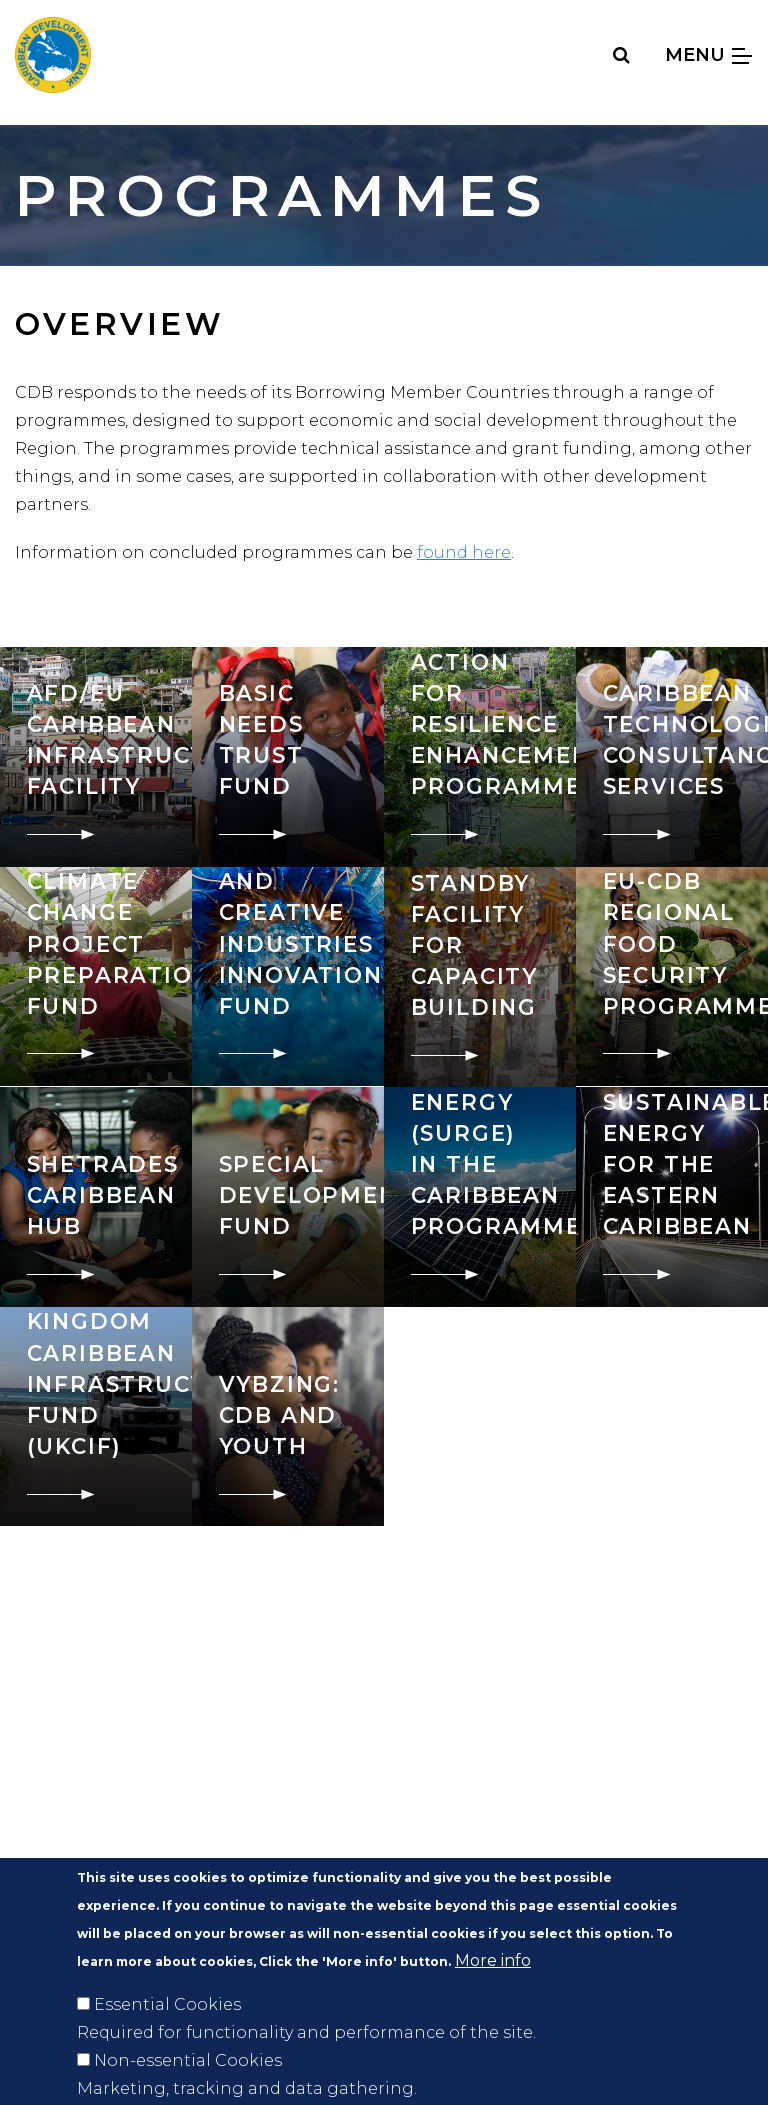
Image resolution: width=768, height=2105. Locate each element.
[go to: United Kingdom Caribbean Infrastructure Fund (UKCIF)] (96, 1416)
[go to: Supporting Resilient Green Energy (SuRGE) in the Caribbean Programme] (480, 1196)
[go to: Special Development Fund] (288, 1196)
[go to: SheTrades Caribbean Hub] (96, 1196)
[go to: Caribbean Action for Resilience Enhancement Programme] (480, 756)
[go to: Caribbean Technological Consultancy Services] (672, 756)
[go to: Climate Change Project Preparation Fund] (96, 976)
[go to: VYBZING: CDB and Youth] (288, 1416)
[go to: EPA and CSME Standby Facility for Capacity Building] (480, 977)
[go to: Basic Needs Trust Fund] (288, 756)
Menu (708, 54)
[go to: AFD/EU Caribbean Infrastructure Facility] (96, 756)
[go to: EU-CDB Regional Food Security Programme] (672, 976)
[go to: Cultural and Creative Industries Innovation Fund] (288, 976)
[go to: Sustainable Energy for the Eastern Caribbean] (672, 1196)
